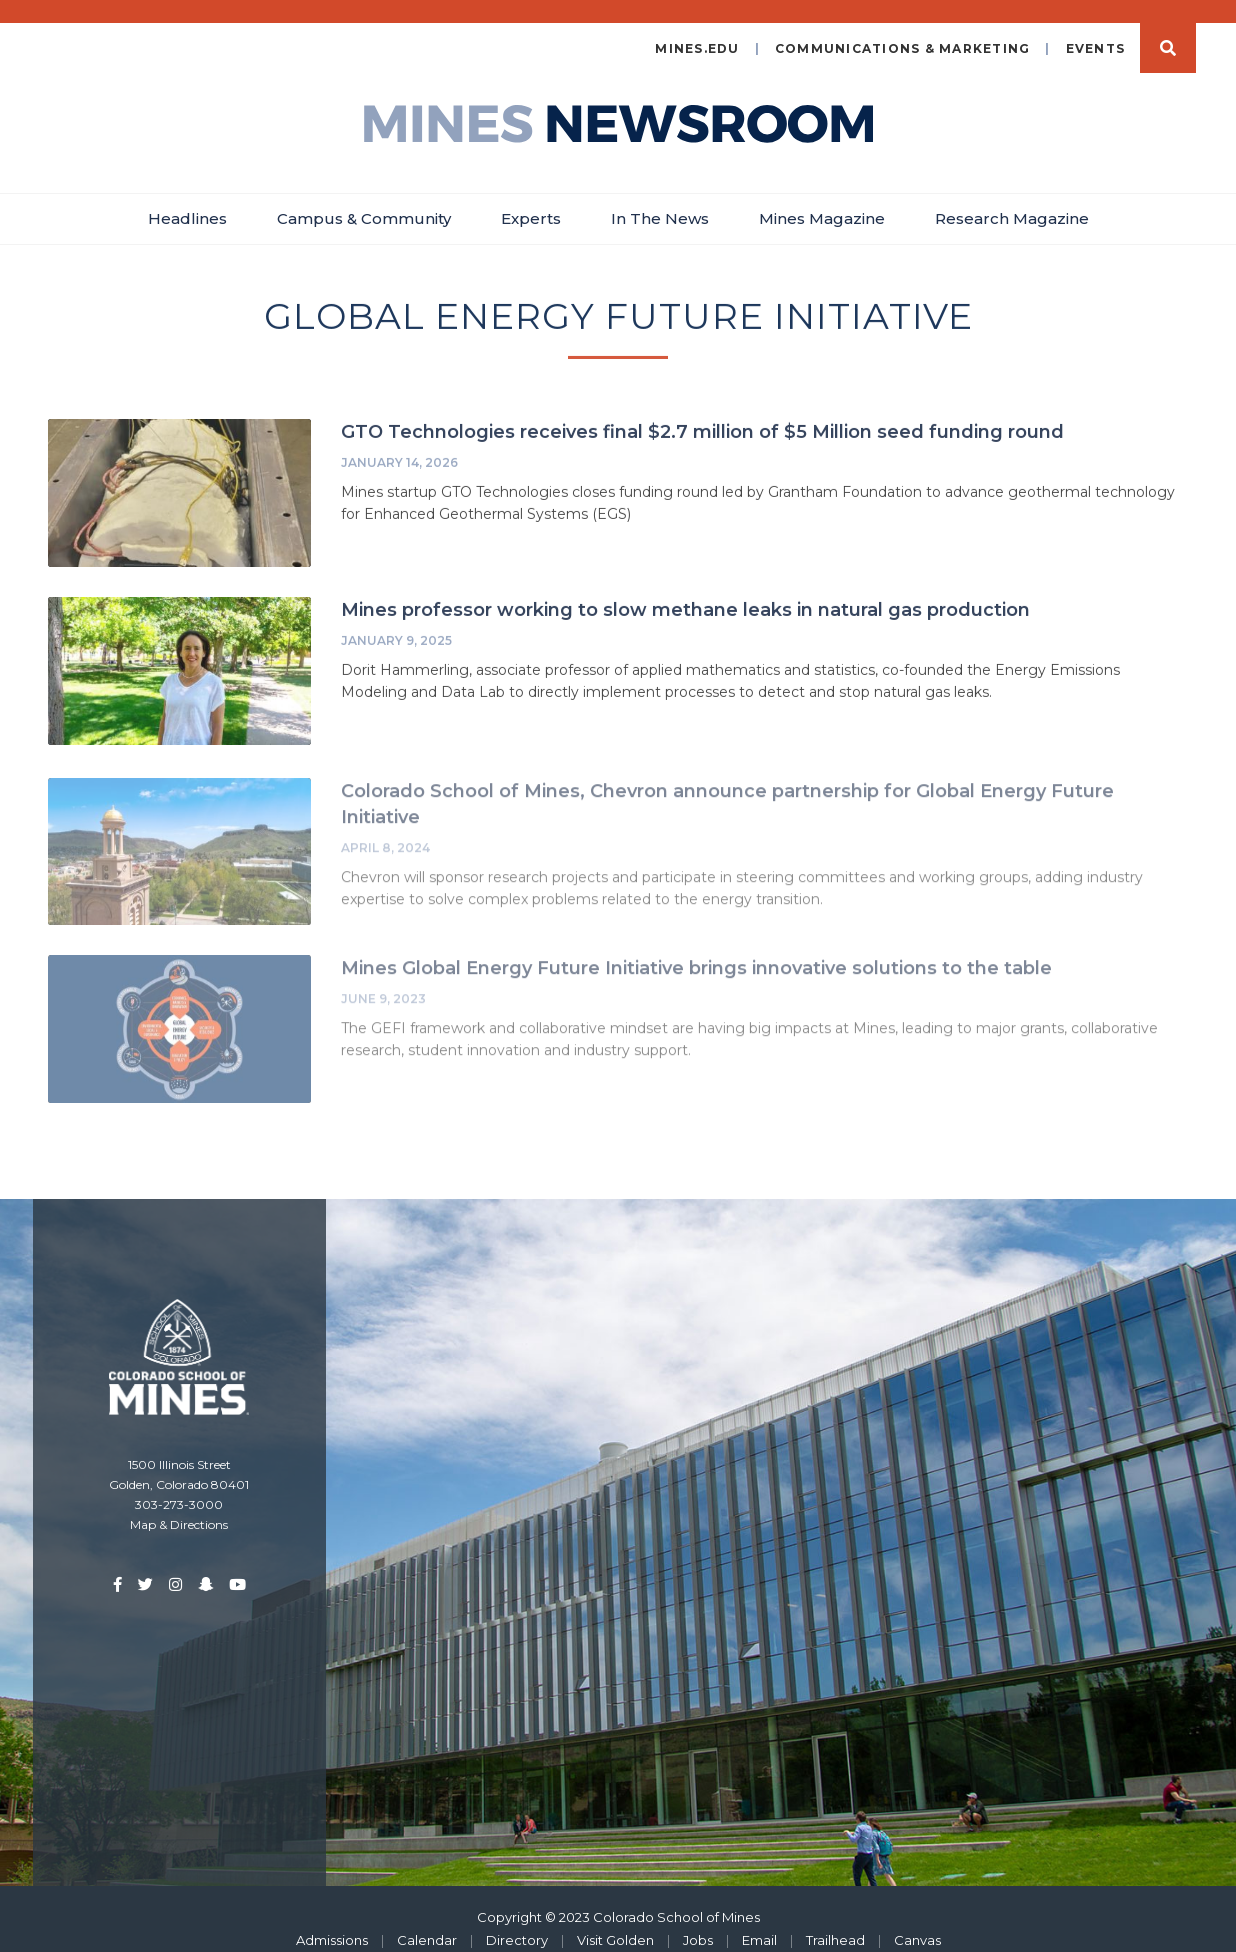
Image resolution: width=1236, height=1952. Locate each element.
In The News (660, 199)
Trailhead (835, 1921)
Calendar (427, 1921)
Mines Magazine (822, 199)
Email (759, 1921)
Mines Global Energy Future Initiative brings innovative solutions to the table (696, 953)
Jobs (698, 1921)
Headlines (187, 199)
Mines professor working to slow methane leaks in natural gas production (685, 592)
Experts (531, 199)
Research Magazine (1012, 199)
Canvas (917, 1921)
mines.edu (697, 29)
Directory (517, 1921)
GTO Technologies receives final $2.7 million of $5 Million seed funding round (702, 414)
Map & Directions (179, 1505)
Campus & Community (364, 199)
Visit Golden (615, 1921)
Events (1096, 29)
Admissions (332, 1921)
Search (1168, 29)
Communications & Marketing (903, 29)
